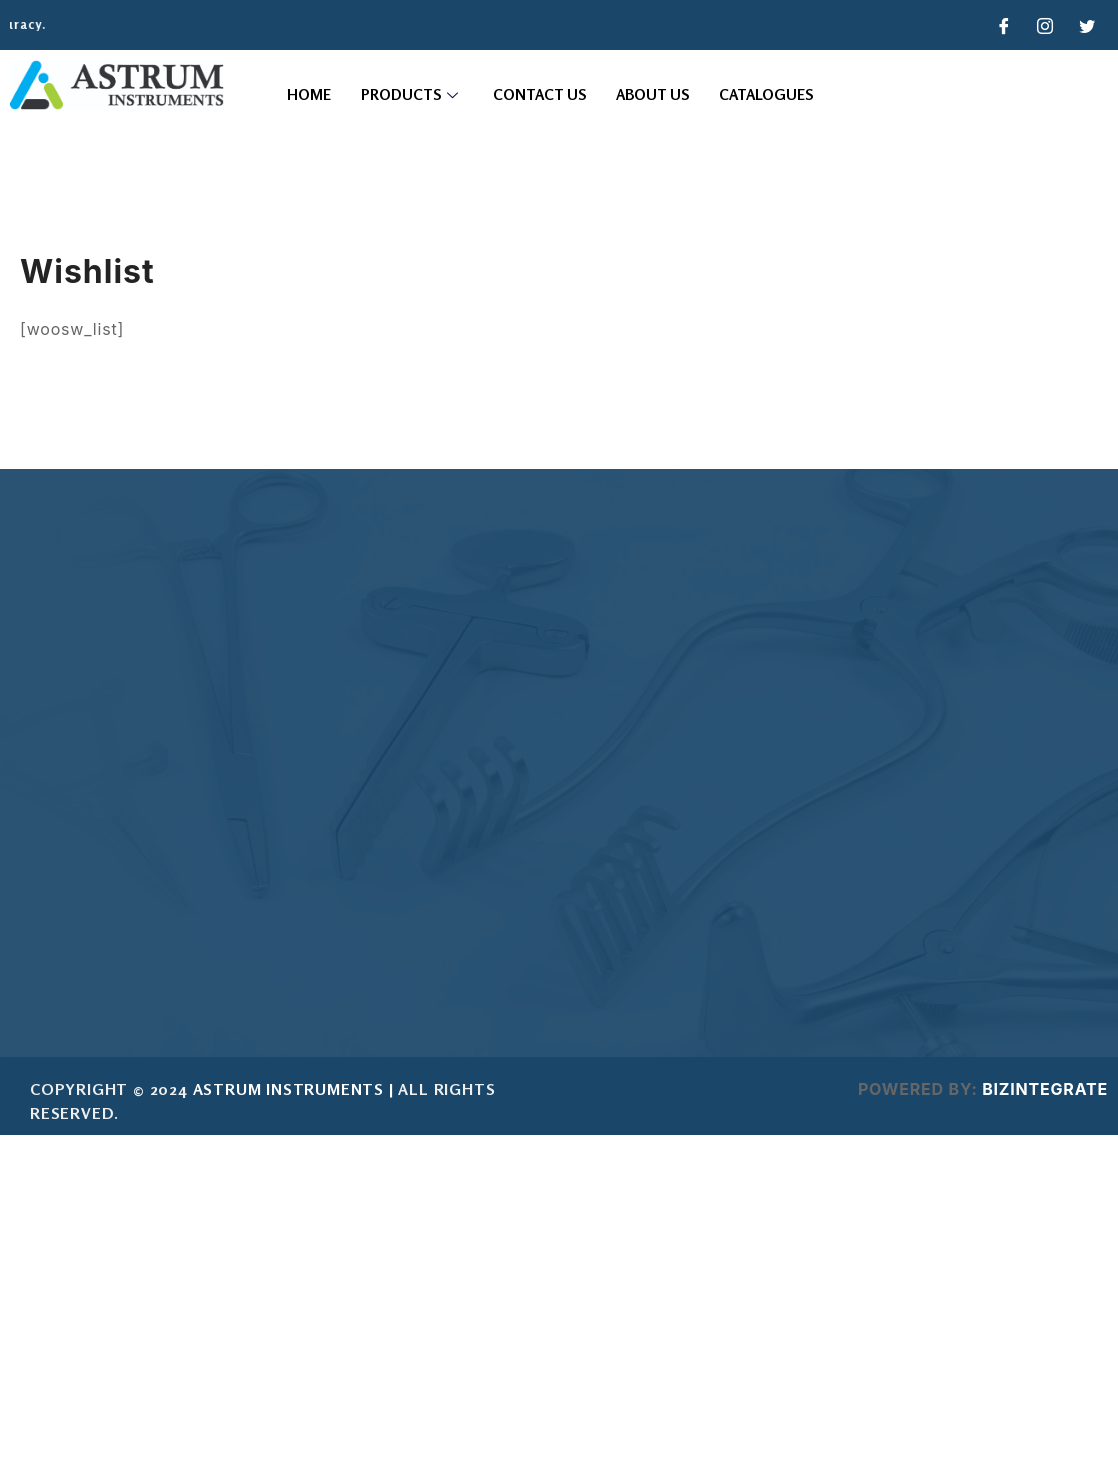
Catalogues (766, 94)
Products (412, 94)
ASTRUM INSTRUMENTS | (293, 1089)
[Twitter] (1087, 25)
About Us (652, 94)
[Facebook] (1004, 25)
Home (309, 94)
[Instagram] (1046, 25)
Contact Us (539, 94)
